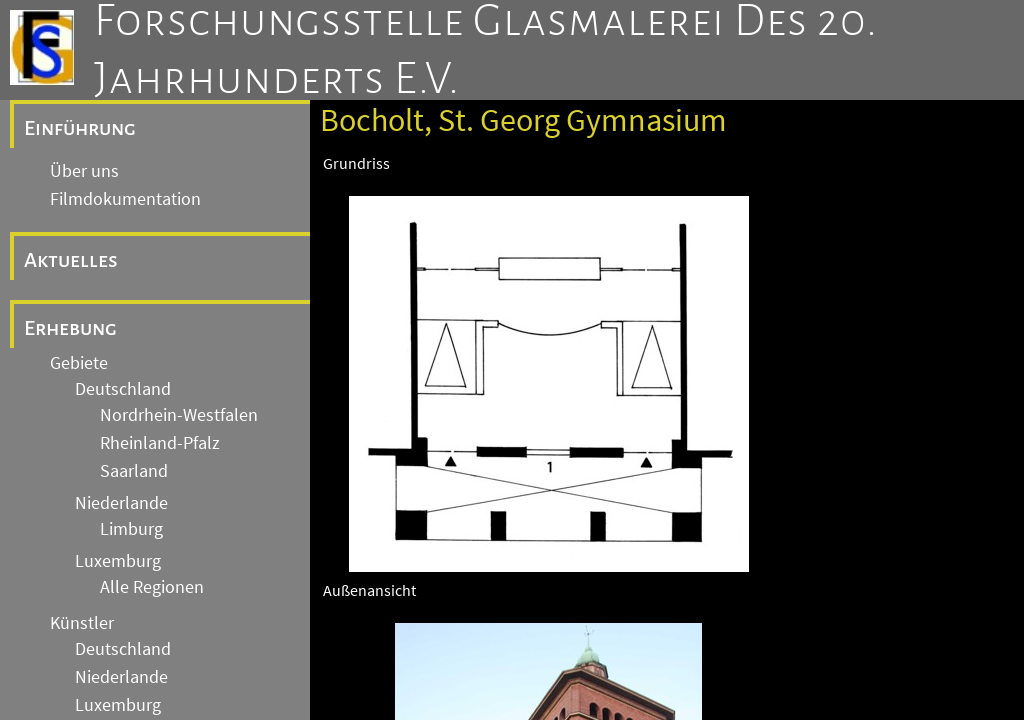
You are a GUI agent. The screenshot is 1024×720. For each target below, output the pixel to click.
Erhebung (70, 328)
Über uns (84, 171)
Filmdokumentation (125, 199)
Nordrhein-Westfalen (179, 415)
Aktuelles (71, 260)
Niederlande (121, 503)
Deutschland (123, 389)
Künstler (82, 623)
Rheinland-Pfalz (160, 443)
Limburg (131, 529)
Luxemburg (118, 561)
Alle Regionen (152, 587)
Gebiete (79, 363)
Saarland (134, 471)
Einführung (80, 128)
